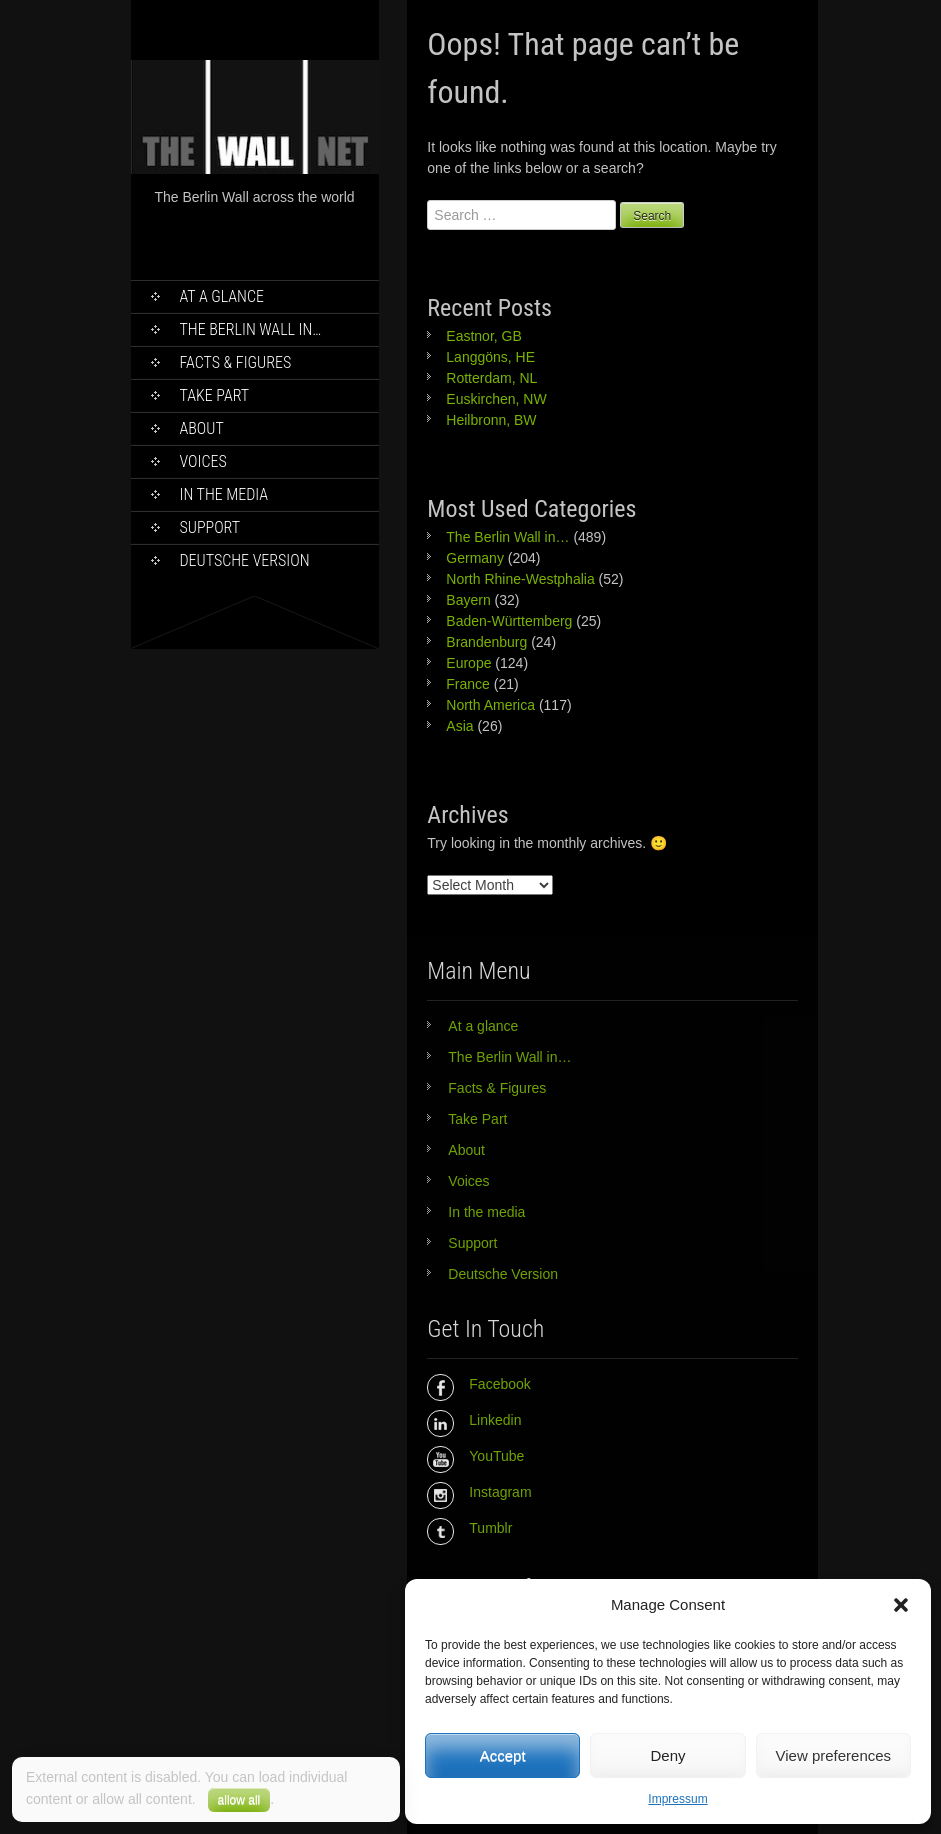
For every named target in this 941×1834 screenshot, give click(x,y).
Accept (503, 1755)
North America (490, 705)
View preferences (834, 1755)
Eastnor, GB (483, 336)
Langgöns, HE (490, 357)
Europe (468, 663)
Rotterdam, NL (491, 378)
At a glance (222, 296)
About (202, 428)
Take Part (215, 395)
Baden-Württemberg (509, 621)
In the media (224, 494)
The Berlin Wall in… (251, 329)
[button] (901, 1605)
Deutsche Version (245, 560)
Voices (203, 461)
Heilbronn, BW (491, 420)
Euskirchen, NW (496, 399)
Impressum (677, 1799)
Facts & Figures (236, 362)
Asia (459, 726)
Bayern (468, 600)
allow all (239, 1800)
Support (210, 527)
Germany (475, 558)
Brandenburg (486, 642)
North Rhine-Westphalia (520, 579)
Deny (667, 1755)
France (468, 684)
